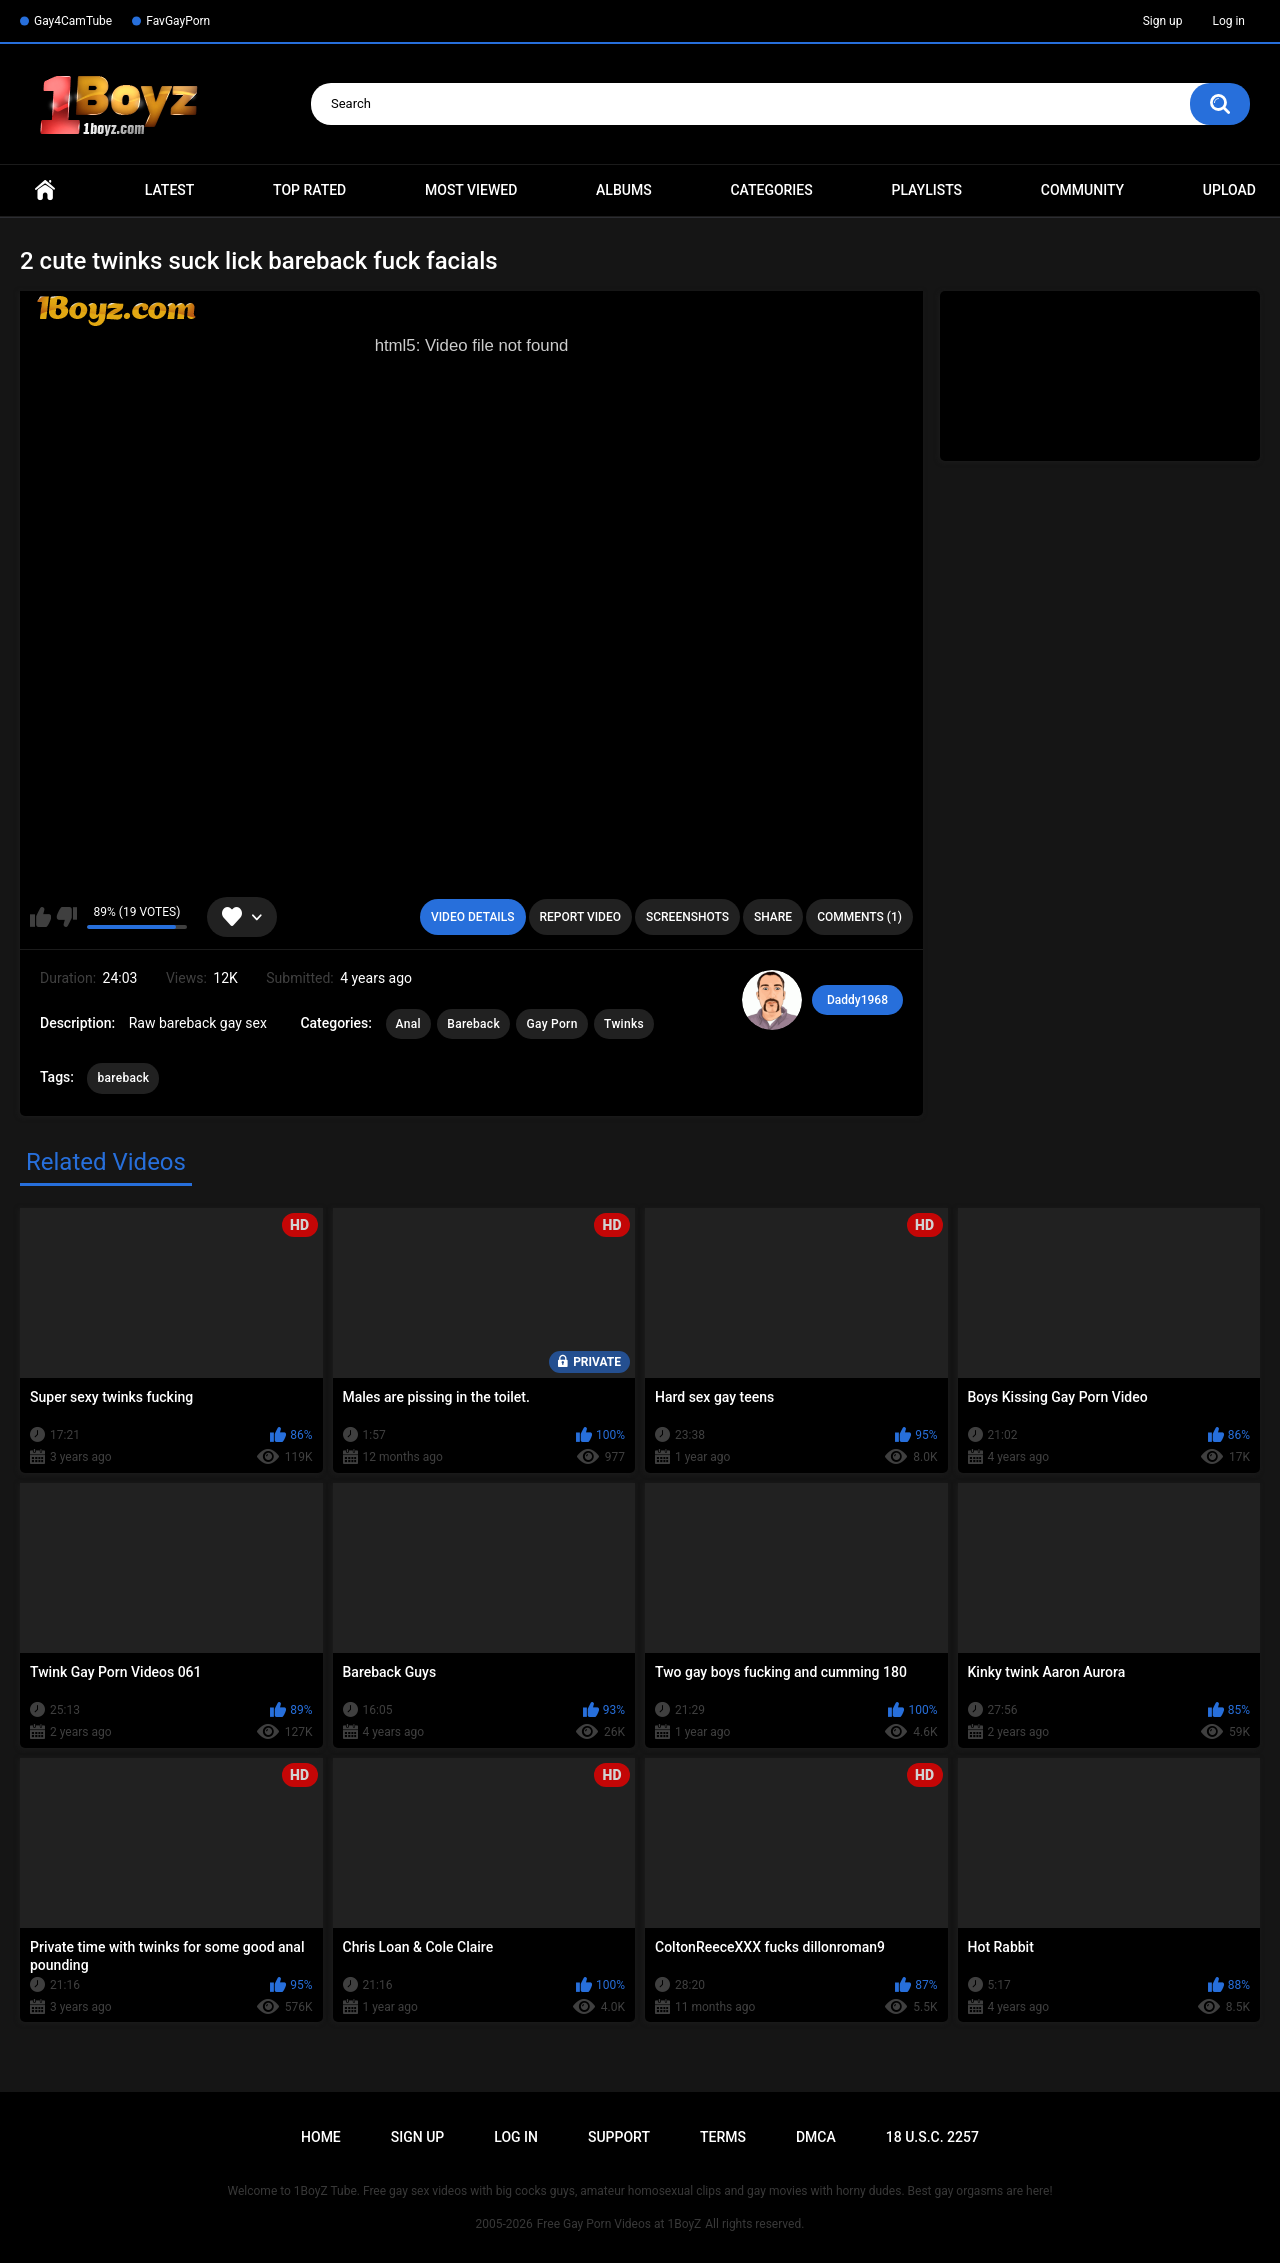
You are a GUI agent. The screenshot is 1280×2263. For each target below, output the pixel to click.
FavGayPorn (178, 21)
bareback (123, 1078)
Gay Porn (551, 1024)
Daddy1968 (857, 1000)
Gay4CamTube (73, 21)
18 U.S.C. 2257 (932, 2137)
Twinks (624, 1024)
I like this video (40, 917)
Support (619, 2137)
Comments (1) (859, 917)
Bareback (473, 1024)
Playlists (926, 190)
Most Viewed (471, 190)
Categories (771, 190)
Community (1082, 190)
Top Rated (309, 190)
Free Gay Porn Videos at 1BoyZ (619, 2224)
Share (773, 917)
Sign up (1163, 21)
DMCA (816, 2137)
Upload (1229, 190)
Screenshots (687, 917)
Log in (1228, 21)
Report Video (580, 917)
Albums (624, 190)
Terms (723, 2137)
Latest (170, 190)
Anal (408, 1024)
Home (45, 190)
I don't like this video (66, 917)
